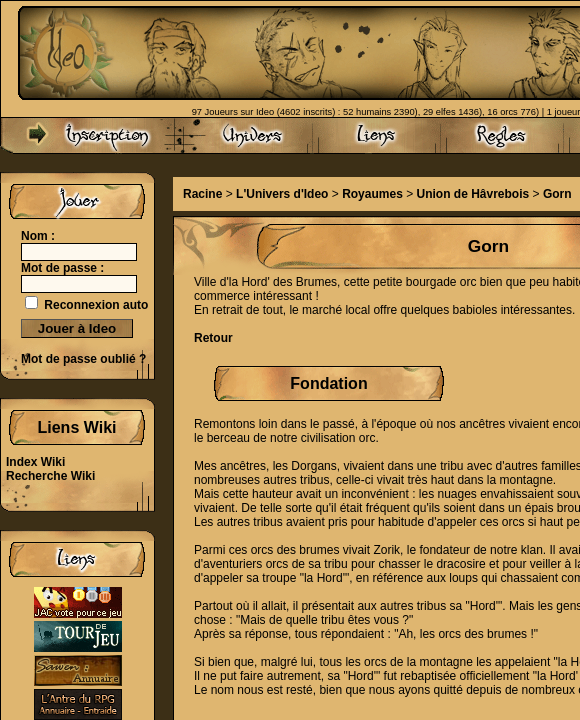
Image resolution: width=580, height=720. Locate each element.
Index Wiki (35, 462)
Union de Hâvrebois (473, 194)
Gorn (557, 194)
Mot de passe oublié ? (83, 359)
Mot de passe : (62, 268)
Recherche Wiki (50, 476)
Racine (202, 194)
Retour (213, 338)
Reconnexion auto (96, 305)
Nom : (38, 236)
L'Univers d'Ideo (282, 194)
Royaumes (372, 194)
